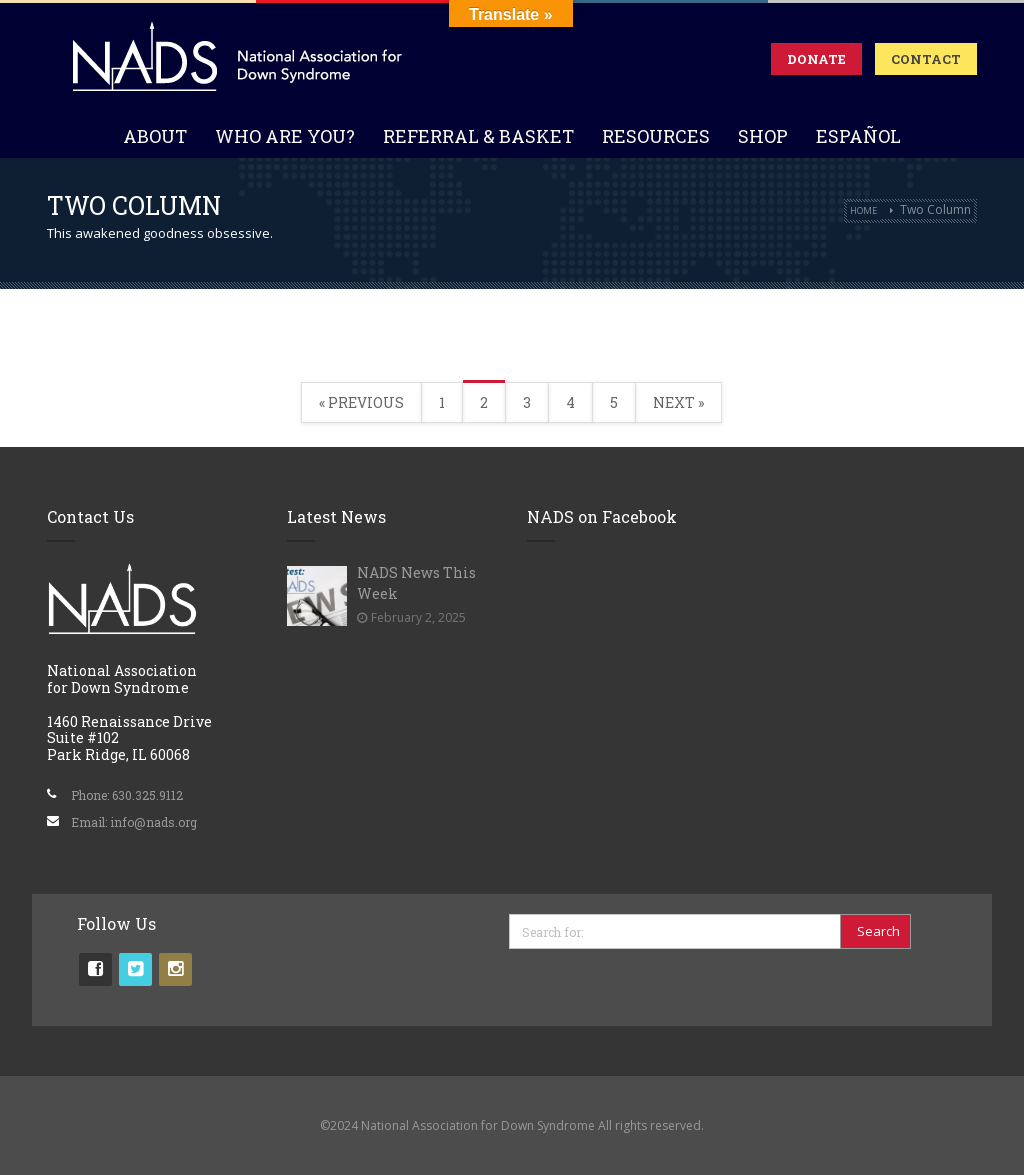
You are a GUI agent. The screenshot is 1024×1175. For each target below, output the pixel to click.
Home (863, 210)
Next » (678, 402)
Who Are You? (285, 136)
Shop (763, 136)
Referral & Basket (478, 136)
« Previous (361, 402)
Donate (816, 59)
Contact (926, 59)
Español (858, 136)
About (155, 136)
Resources (656, 136)
